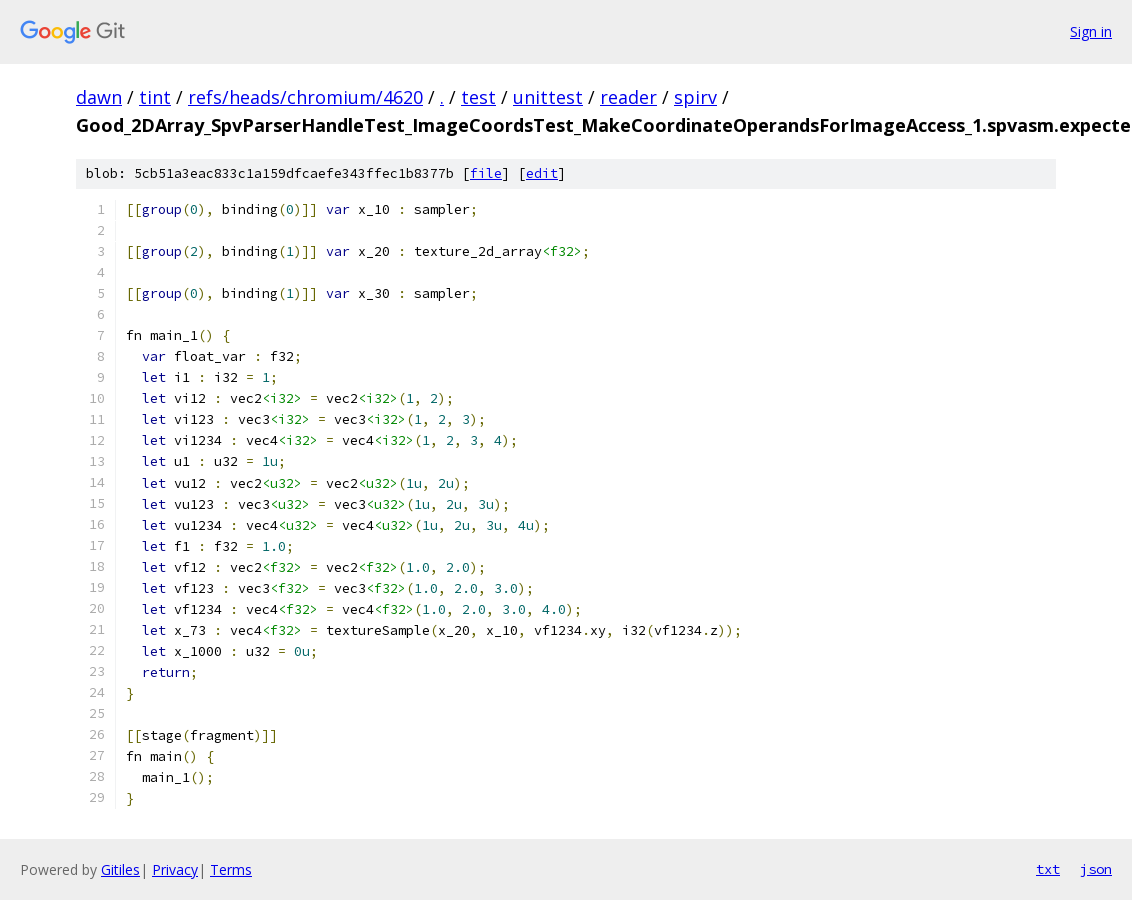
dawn (99, 97)
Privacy (175, 869)
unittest (548, 97)
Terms (231, 869)
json (1096, 869)
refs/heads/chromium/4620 (305, 97)
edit (542, 173)
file (486, 173)
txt (1048, 869)
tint (155, 97)
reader (628, 97)
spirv (695, 97)
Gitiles (120, 869)
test (478, 97)
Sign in (1091, 31)
